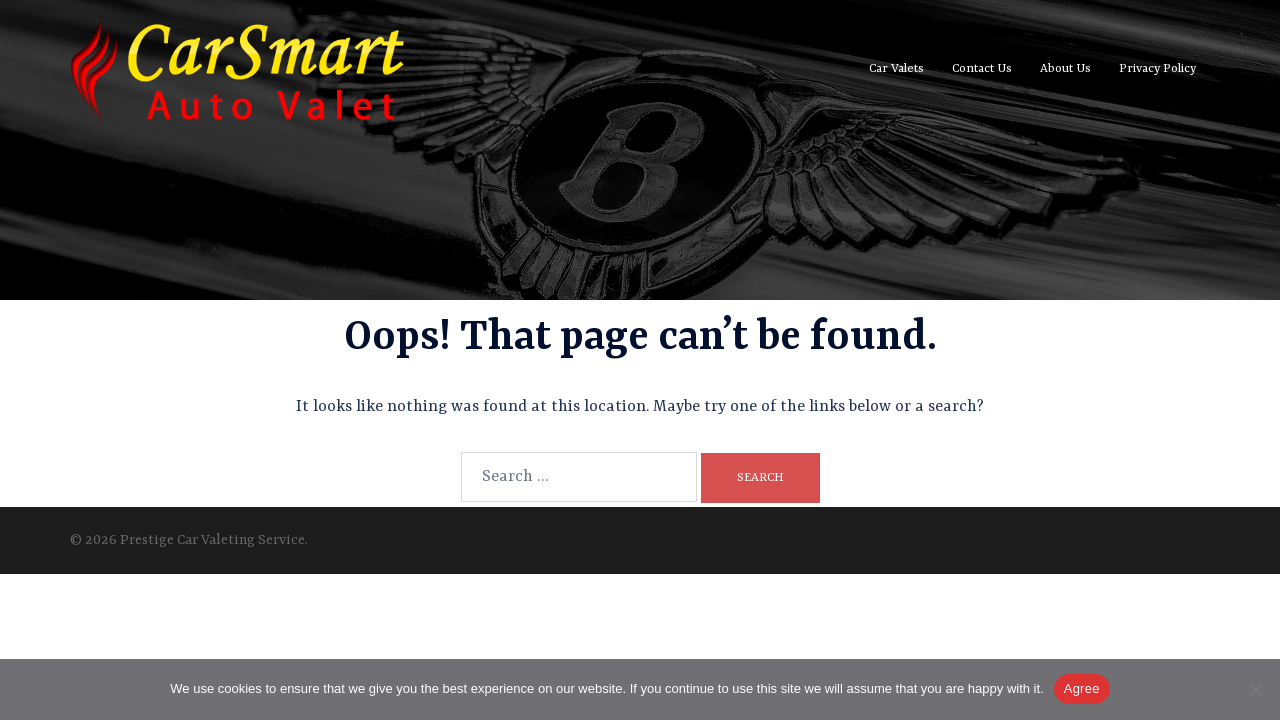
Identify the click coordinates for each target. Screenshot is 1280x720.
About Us (1065, 69)
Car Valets (896, 69)
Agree (1082, 688)
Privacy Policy (1157, 69)
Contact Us (982, 69)
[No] (1255, 689)
